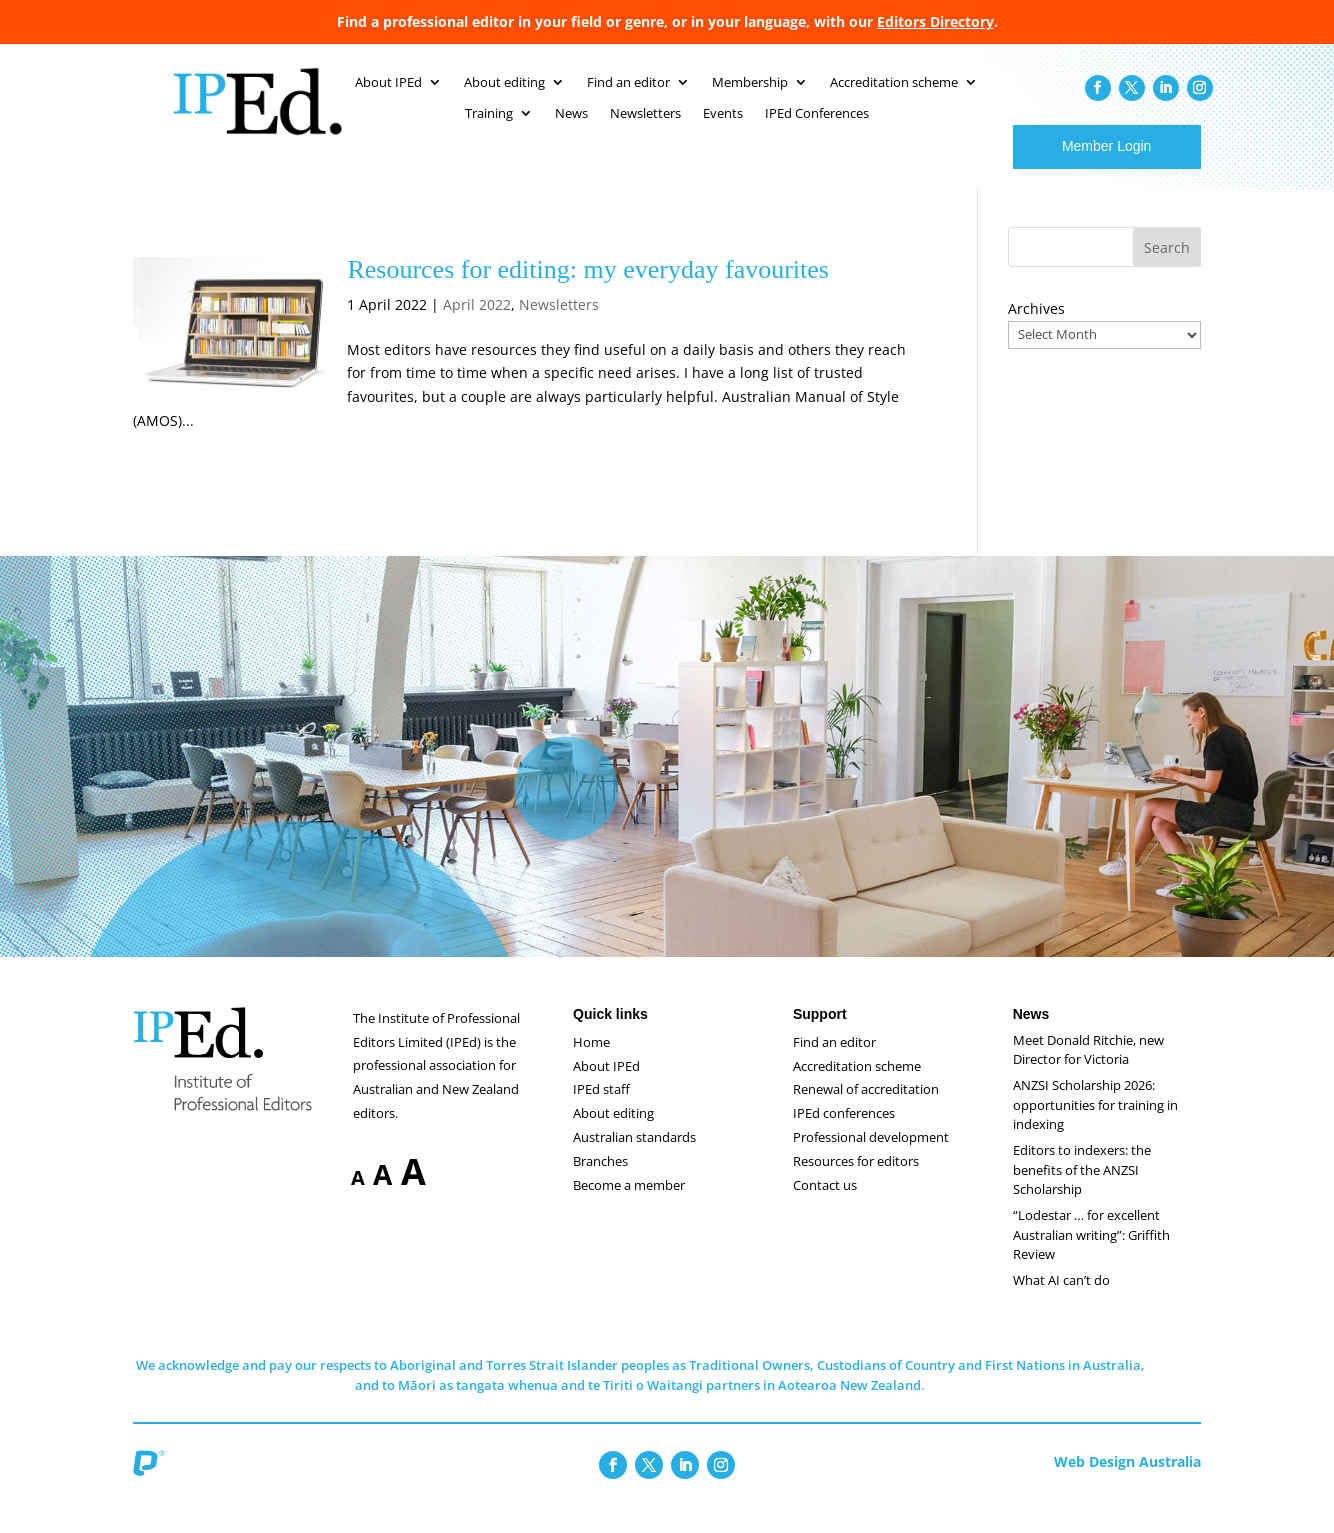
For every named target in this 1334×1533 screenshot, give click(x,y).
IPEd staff (601, 1109)
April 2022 (477, 324)
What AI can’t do (1061, 1300)
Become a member (629, 1205)
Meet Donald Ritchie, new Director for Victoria (1088, 1070)
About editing (613, 1133)
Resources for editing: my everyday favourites (588, 289)
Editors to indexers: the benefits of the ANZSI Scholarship (1082, 1189)
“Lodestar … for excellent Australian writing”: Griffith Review (1091, 1254)
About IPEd (606, 1086)
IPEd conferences (844, 1133)
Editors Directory (935, 21)
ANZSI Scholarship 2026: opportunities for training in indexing (1095, 1124)
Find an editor (834, 1062)
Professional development (871, 1157)
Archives (1036, 328)
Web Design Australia (1127, 1481)
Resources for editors (856, 1181)
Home (591, 1062)
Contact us (825, 1205)
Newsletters (559, 324)
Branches (600, 1181)
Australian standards (634, 1157)
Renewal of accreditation (866, 1109)
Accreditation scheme (857, 1086)
